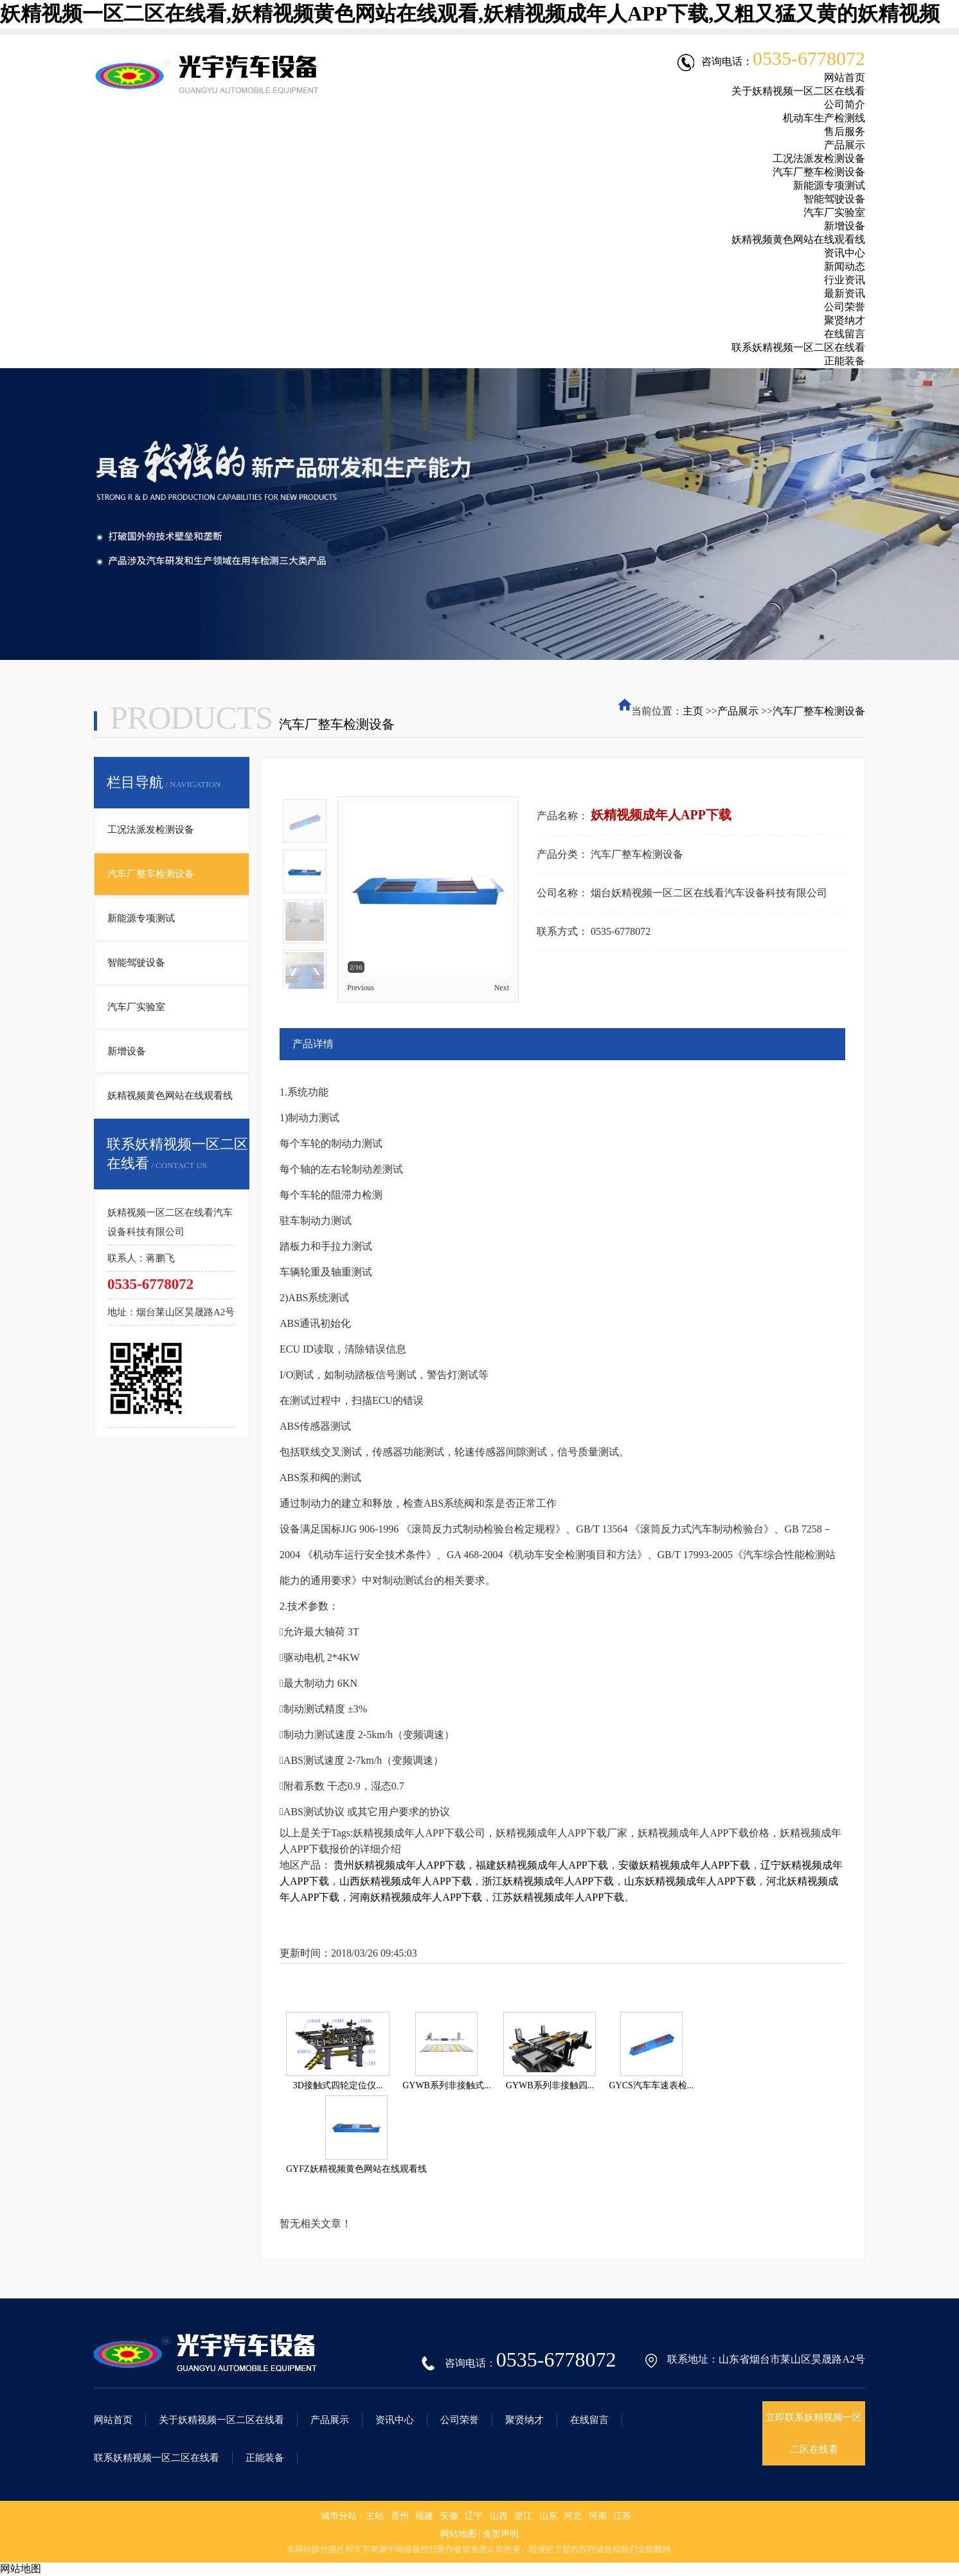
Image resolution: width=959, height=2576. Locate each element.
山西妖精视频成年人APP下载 (405, 1881)
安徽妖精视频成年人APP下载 (684, 1865)
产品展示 (737, 711)
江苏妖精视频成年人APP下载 (558, 1897)
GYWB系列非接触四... (550, 2085)
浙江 (523, 2516)
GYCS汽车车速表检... (651, 2085)
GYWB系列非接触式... (446, 2085)
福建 (424, 2516)
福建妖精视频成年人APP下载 (541, 1865)
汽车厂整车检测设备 (819, 711)
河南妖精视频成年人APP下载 (415, 1897)
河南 (598, 2516)
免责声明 (501, 2534)
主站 (375, 2516)
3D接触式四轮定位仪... (338, 2085)
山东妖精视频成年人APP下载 (690, 1881)
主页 (693, 711)
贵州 (400, 2516)
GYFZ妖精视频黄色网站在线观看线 (356, 2169)
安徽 (449, 2516)
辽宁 (474, 2516)
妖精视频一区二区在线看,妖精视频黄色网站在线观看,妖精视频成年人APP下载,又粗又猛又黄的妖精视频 (470, 13)
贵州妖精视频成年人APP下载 (399, 1865)
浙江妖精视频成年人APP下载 (548, 1881)
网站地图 (458, 2534)
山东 (548, 2516)
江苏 (622, 2516)
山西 (499, 2516)
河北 (573, 2516)
